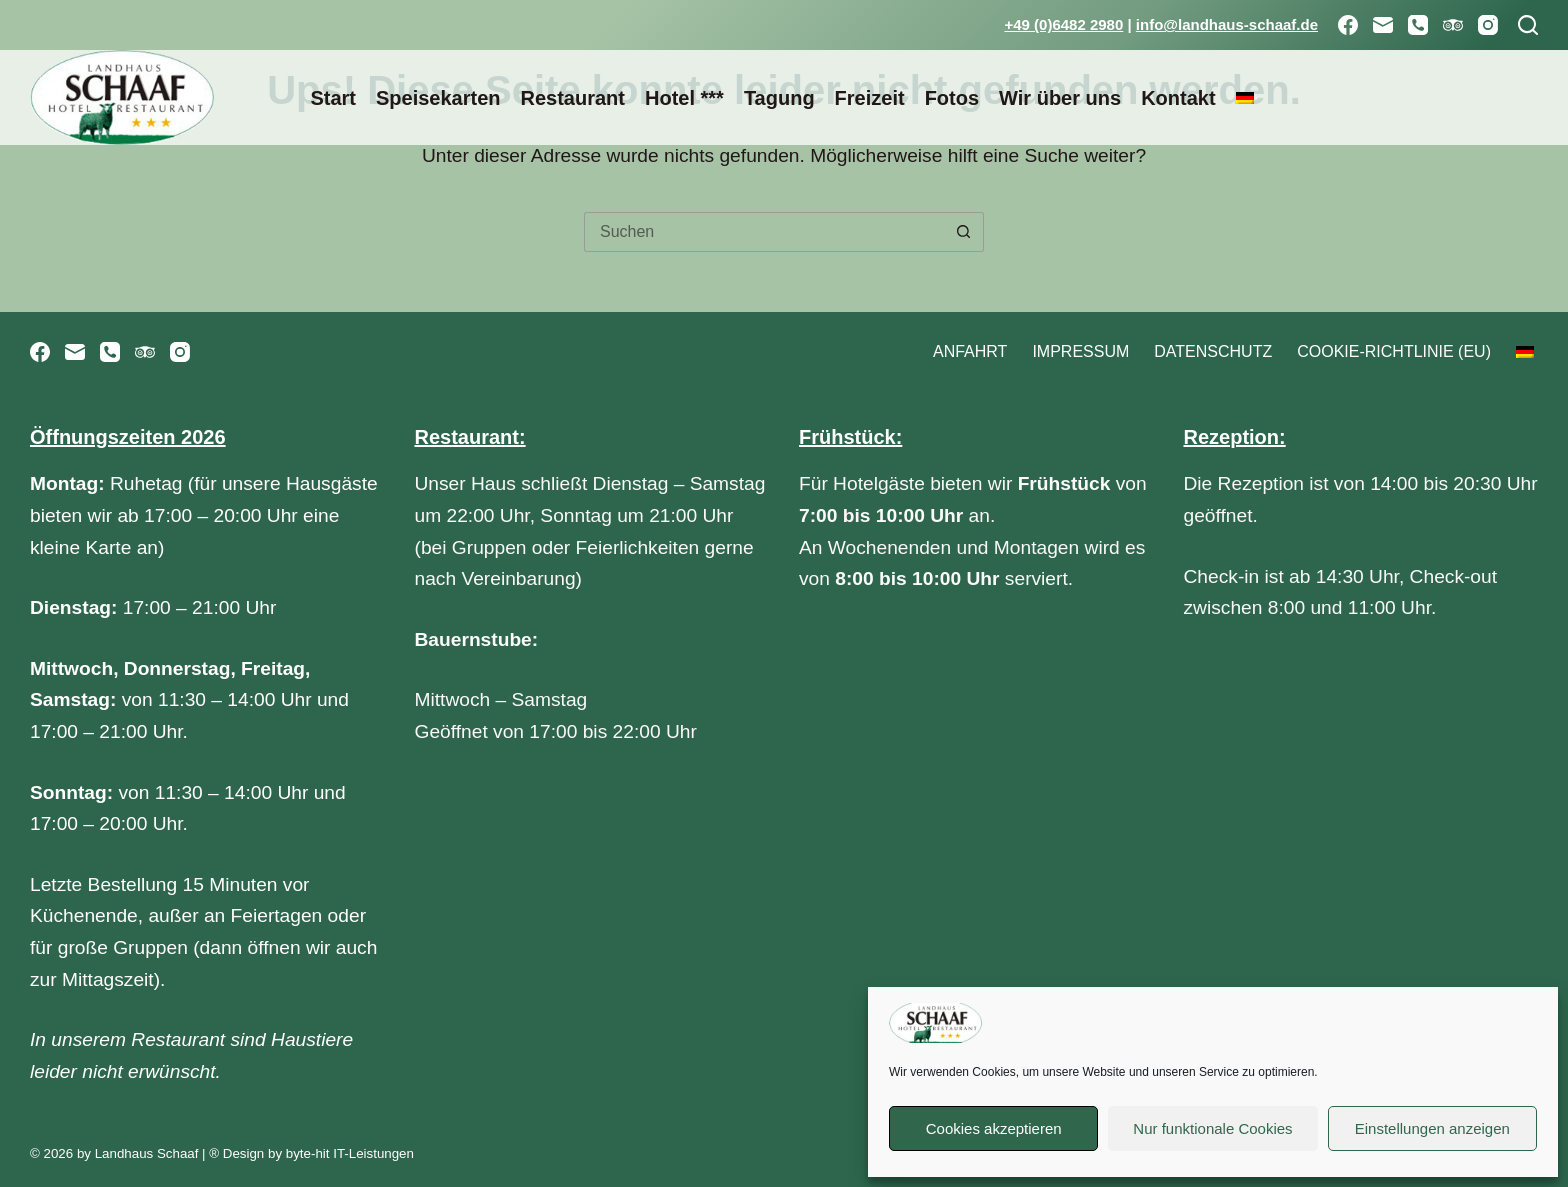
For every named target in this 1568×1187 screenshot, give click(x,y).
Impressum (1080, 351)
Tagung (779, 98)
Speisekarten (438, 98)
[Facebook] (1348, 25)
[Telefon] (1418, 25)
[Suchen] (1528, 25)
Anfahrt (970, 351)
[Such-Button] (964, 232)
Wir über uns (1060, 98)
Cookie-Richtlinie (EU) (1394, 351)
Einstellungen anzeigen (1432, 1128)
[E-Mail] (1383, 25)
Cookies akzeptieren (994, 1128)
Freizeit (870, 98)
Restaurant (572, 98)
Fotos (952, 98)
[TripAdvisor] (1453, 25)
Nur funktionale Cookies (1212, 1128)
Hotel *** (684, 98)
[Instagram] (1488, 25)
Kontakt (1178, 98)
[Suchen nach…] (764, 232)
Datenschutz (1213, 351)
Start (333, 98)
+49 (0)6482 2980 (1063, 24)
